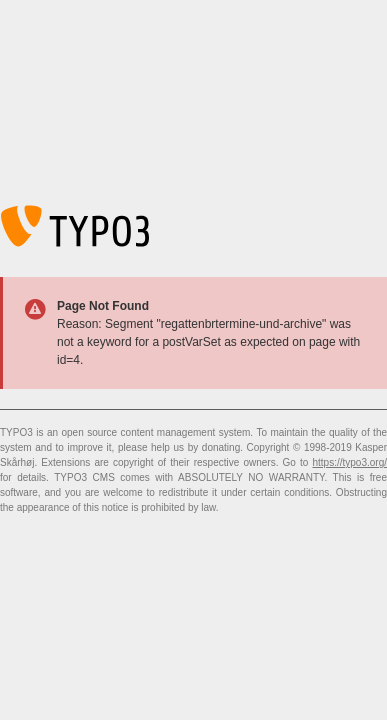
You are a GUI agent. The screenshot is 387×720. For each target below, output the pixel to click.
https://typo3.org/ (350, 462)
